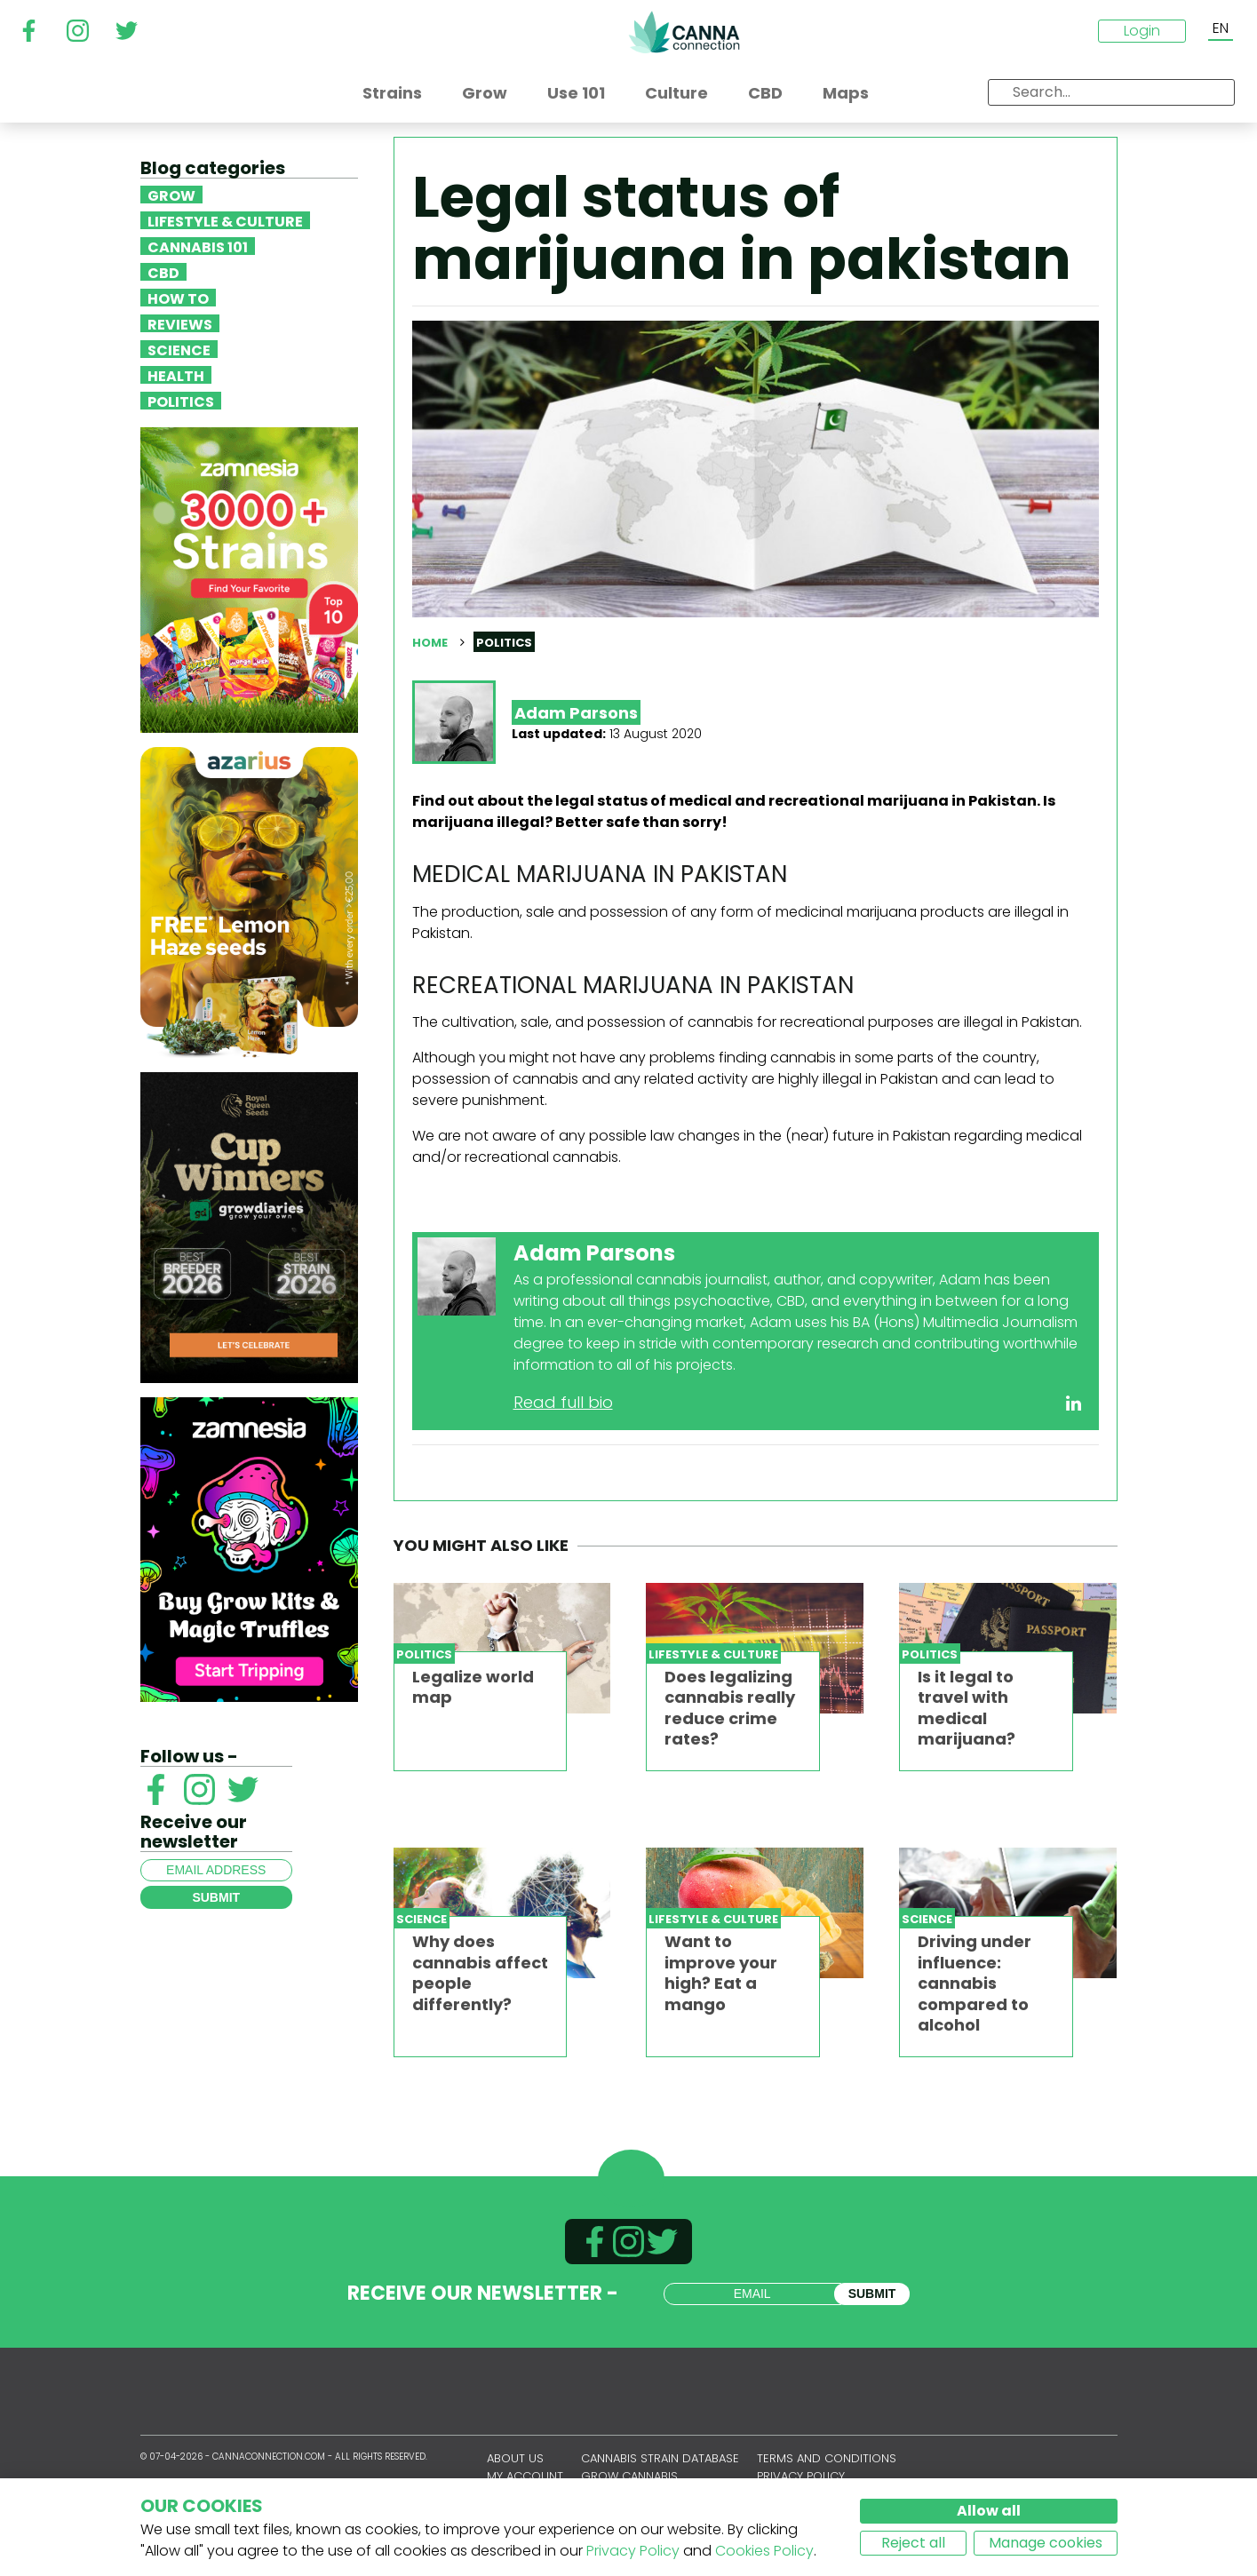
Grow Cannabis (629, 2476)
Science (179, 349)
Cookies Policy (764, 2550)
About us (515, 2458)
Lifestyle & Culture (225, 220)
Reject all (913, 2542)
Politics (180, 400)
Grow (171, 194)
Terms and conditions (826, 2458)
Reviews (179, 323)
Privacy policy (801, 2476)
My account (525, 2476)
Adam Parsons (576, 713)
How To (178, 297)
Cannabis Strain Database (660, 2458)
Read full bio (563, 1402)
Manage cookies (1045, 2542)
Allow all (989, 2510)
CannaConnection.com (684, 32)
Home (430, 642)
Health (175, 375)
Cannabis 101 (197, 246)
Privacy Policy (633, 2550)
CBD (163, 272)
